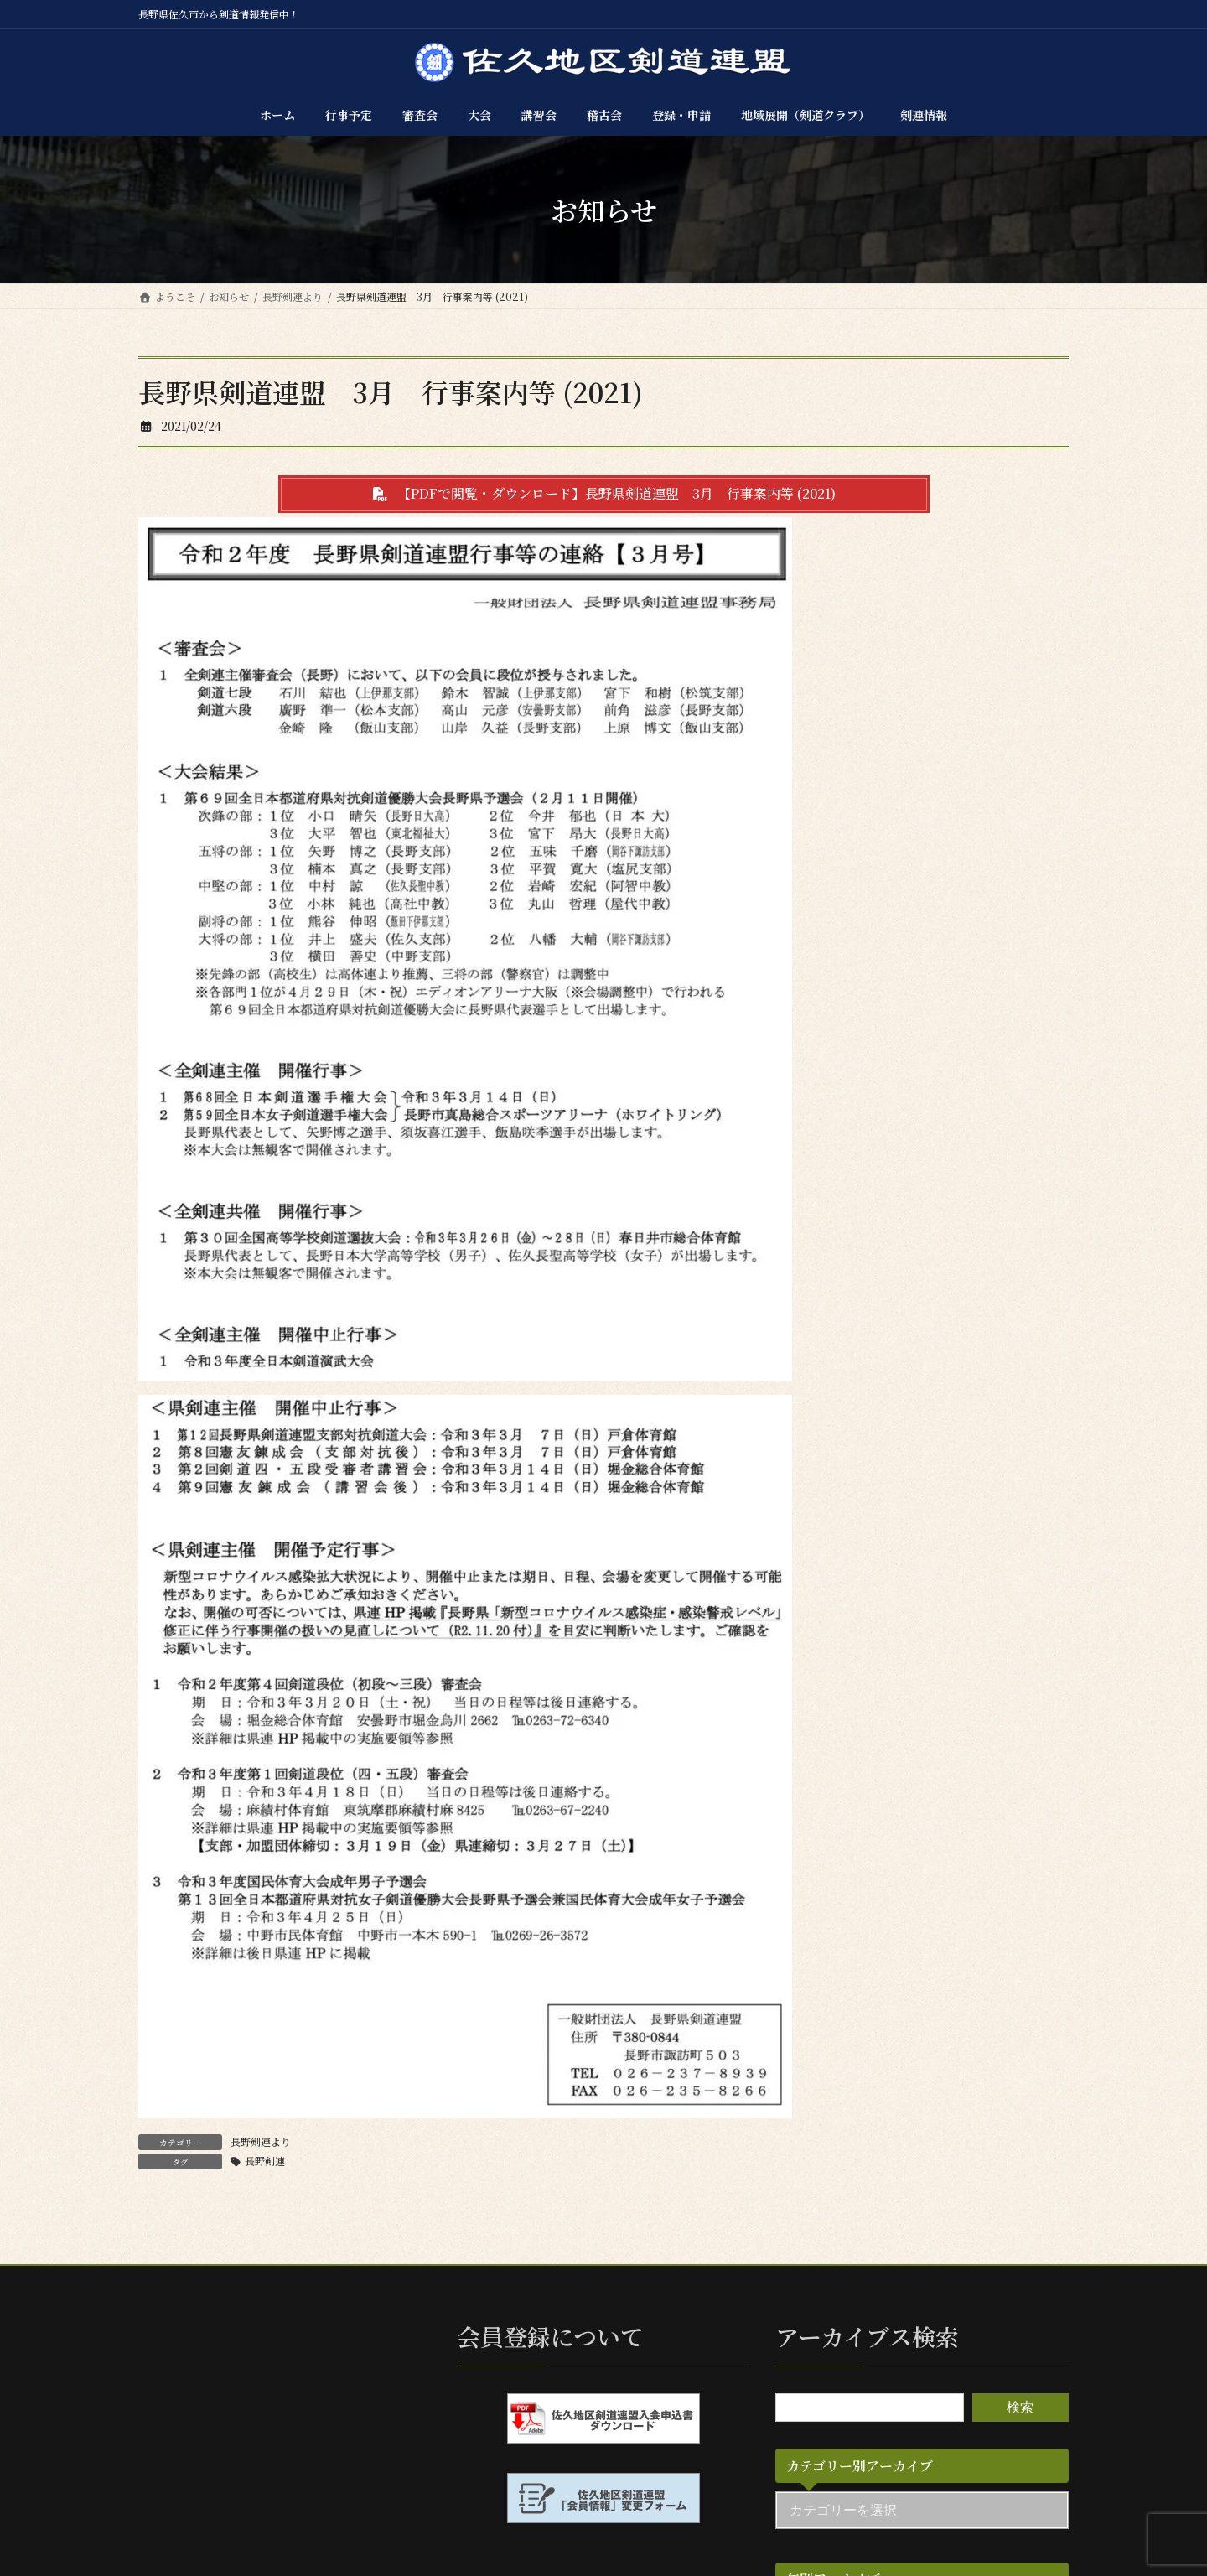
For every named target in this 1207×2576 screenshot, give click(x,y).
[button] (604, 494)
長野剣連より (261, 2141)
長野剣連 (265, 2161)
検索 (1020, 2407)
